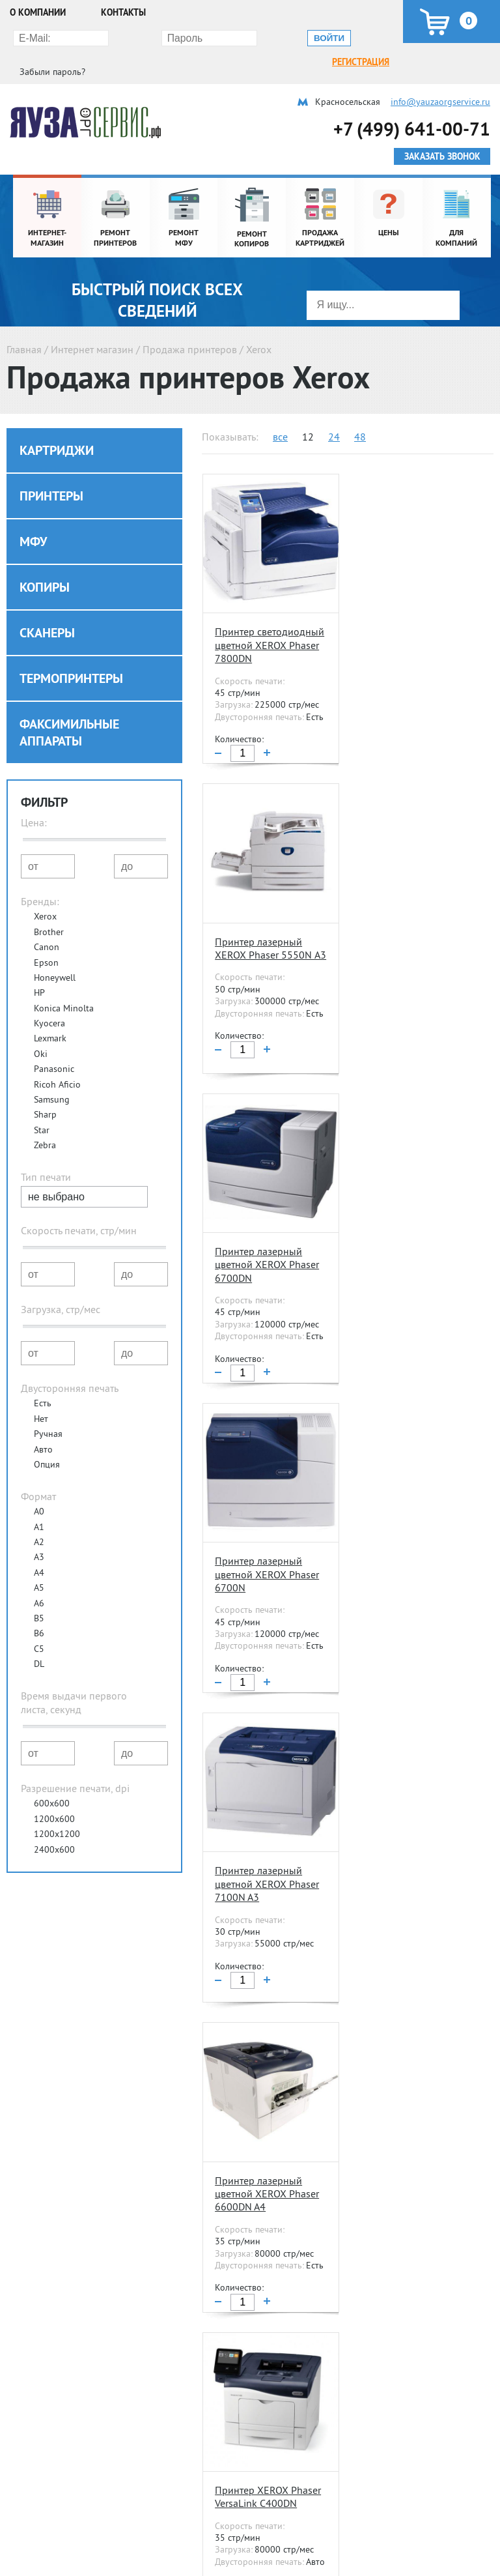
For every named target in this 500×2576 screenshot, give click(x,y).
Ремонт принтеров (47, 2534)
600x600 (52, 1778)
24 (334, 411)
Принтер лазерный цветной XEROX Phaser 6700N (409, 920)
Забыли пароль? (347, 37)
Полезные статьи (217, 2457)
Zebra (45, 1120)
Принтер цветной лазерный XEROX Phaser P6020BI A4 (256, 2140)
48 (360, 411)
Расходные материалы (210, 2502)
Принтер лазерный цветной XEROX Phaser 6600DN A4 (409, 1225)
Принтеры (51, 471)
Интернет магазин (92, 324)
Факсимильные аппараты (69, 708)
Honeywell (55, 953)
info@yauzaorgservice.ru (440, 77)
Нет (41, 1394)
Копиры (45, 562)
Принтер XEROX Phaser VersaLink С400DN (267, 1524)
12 (308, 411)
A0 (39, 1486)
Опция (47, 1439)
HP (39, 968)
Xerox (45, 891)
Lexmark (50, 1013)
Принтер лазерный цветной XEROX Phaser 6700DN (266, 920)
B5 (39, 1593)
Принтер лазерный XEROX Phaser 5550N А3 (405, 615)
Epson (46, 938)
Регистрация (40, 37)
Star (41, 1105)
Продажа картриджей (217, 2534)
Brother (49, 907)
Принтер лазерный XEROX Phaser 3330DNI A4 (410, 1835)
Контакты (123, 12)
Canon (46, 922)
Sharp (45, 1089)
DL (39, 1639)
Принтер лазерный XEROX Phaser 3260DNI (410, 2133)
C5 (39, 1624)
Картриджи (57, 425)
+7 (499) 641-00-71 (411, 104)
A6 (39, 1578)
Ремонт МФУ (35, 2552)
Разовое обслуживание (383, 2552)
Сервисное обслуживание (385, 2502)
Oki (41, 1029)
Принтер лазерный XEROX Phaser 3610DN (409, 1524)
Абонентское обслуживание (393, 2534)
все (280, 411)
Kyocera (49, 998)
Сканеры (47, 608)
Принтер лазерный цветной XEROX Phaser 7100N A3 (266, 1225)
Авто (43, 1424)
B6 (39, 1608)
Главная (24, 324)
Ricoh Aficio (57, 1059)
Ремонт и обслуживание (59, 2502)
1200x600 (54, 1794)
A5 (39, 1563)
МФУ (33, 516)
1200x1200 (57, 1809)
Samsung (52, 1074)
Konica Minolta (64, 983)
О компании (38, 12)
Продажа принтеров (190, 324)
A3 (39, 1532)
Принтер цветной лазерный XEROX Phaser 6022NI (254, 1835)
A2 (39, 1517)
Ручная (48, 1409)
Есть (42, 1378)
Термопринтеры (71, 653)
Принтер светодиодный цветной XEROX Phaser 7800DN (266, 622)
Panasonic (54, 1044)
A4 (39, 1548)
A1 (39, 1502)
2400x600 (54, 1825)
